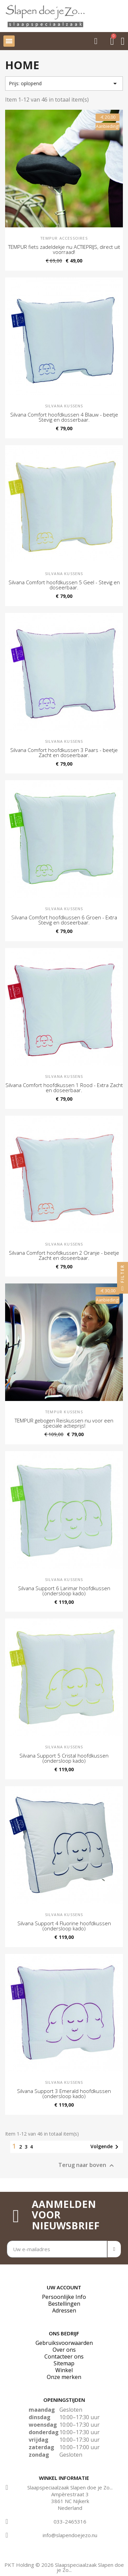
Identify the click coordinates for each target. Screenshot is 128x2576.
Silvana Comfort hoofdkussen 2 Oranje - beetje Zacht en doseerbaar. (64, 1255)
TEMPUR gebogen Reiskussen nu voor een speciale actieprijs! (64, 1423)
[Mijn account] (123, 41)
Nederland (70, 2507)
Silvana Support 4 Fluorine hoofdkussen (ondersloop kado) (64, 1926)
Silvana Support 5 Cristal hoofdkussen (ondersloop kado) (64, 1758)
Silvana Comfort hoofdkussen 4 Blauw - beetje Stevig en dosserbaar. (64, 417)
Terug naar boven (87, 2165)
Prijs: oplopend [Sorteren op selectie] (64, 83)
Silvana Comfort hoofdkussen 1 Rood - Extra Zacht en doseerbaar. (64, 1088)
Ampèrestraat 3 (70, 2494)
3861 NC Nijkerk (70, 2501)
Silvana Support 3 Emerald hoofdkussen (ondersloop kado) (64, 2093)
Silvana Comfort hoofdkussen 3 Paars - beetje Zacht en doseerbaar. (64, 752)
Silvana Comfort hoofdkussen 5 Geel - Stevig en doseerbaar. (64, 585)
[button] (95, 41)
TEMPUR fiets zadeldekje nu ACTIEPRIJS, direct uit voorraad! (64, 249)
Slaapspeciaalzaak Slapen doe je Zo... (70, 2487)
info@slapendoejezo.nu (70, 2535)
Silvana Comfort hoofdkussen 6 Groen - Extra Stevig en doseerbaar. (64, 920)
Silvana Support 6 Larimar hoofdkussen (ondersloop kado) (64, 1591)
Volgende (105, 2147)
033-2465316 (70, 2521)
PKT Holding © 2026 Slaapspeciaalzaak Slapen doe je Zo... (64, 2567)
